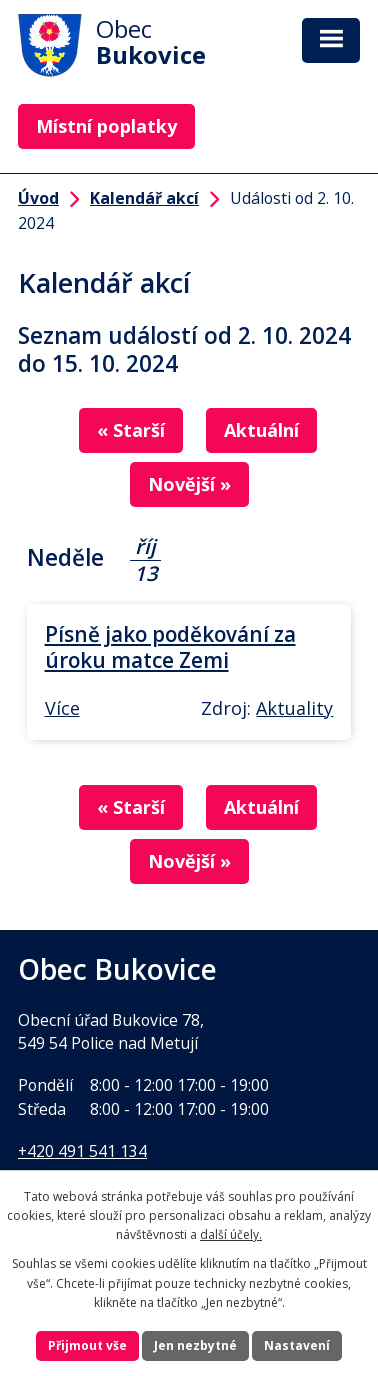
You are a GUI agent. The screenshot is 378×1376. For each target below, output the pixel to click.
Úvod (38, 198)
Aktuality (294, 708)
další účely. (231, 1234)
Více (62, 708)
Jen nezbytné (195, 1345)
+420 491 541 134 (82, 1151)
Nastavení (297, 1345)
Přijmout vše (87, 1345)
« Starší (131, 430)
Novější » (189, 484)
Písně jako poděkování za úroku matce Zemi (170, 647)
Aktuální (261, 430)
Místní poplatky (106, 126)
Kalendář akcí (144, 198)
